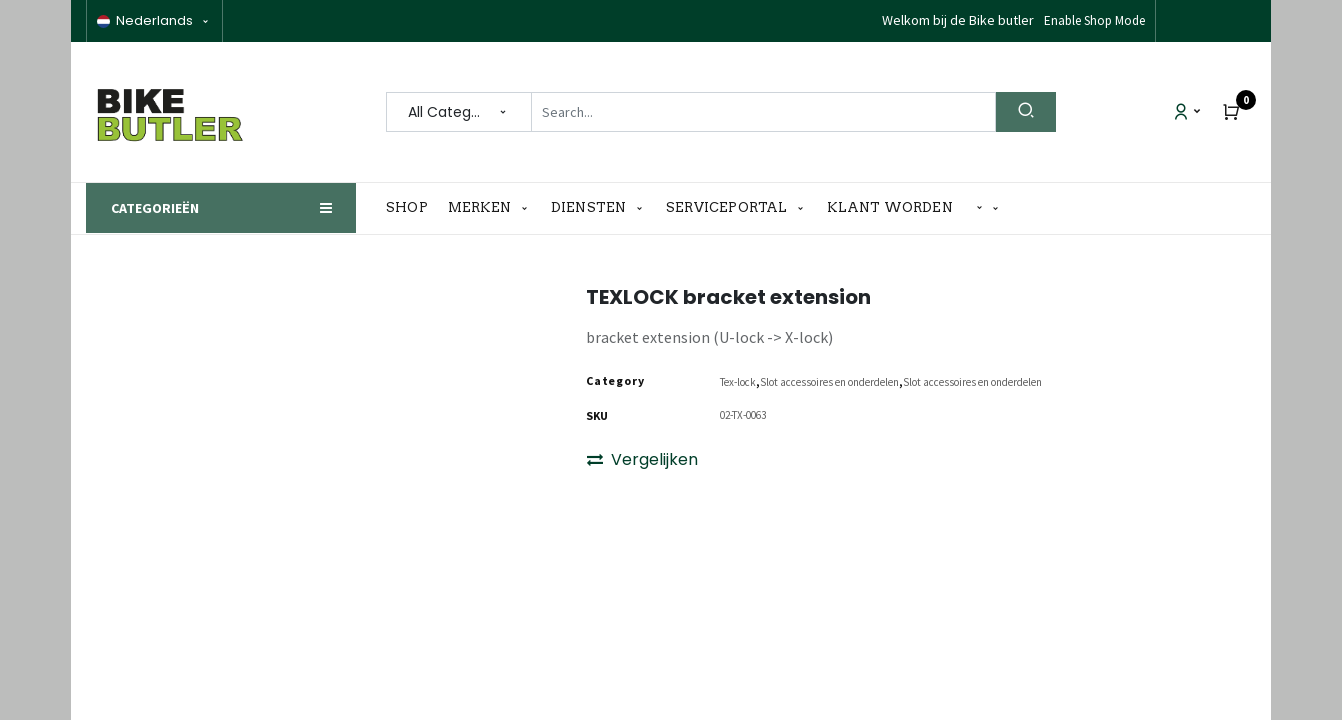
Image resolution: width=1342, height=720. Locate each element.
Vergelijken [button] (642, 461)
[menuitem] (412, 208)
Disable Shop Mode (1093, 20)
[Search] (1026, 112)
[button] (988, 208)
